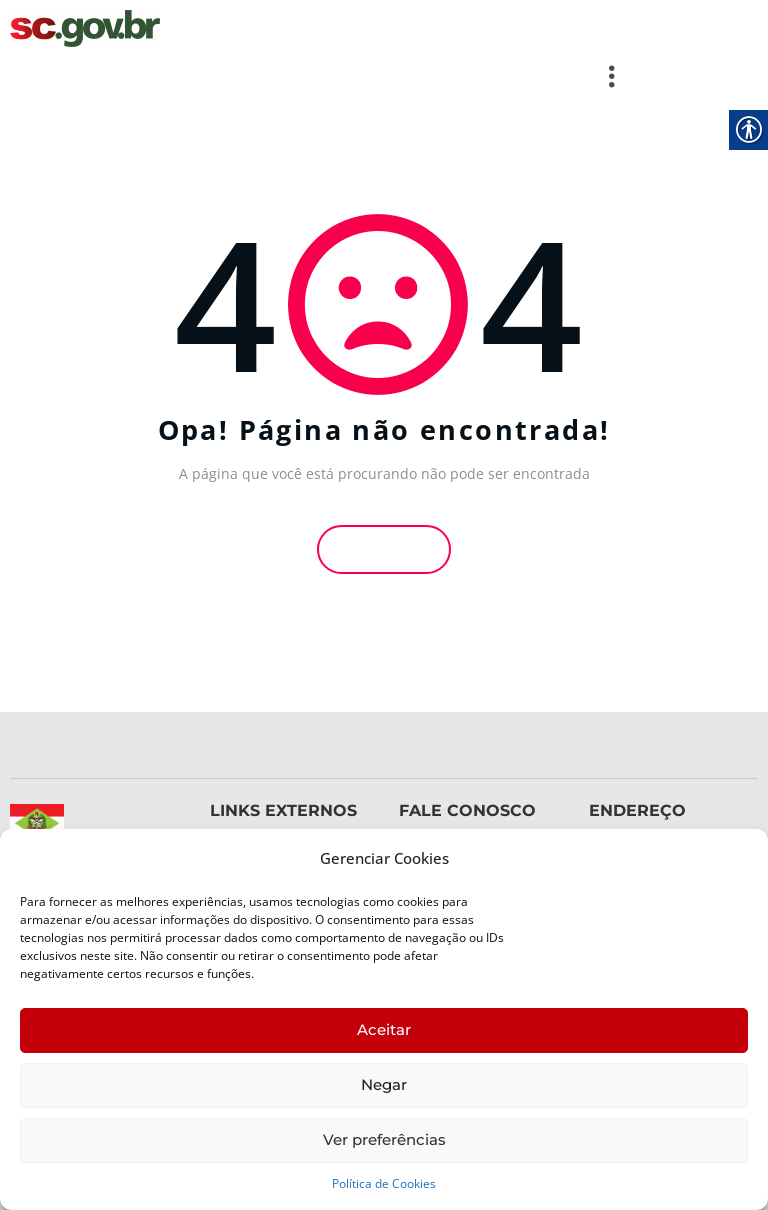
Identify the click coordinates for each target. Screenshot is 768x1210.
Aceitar (384, 1029)
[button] (320, 76)
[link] (85, 28)
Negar (384, 1084)
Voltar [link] (384, 546)
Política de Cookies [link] (384, 1183)
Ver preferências (384, 1139)
